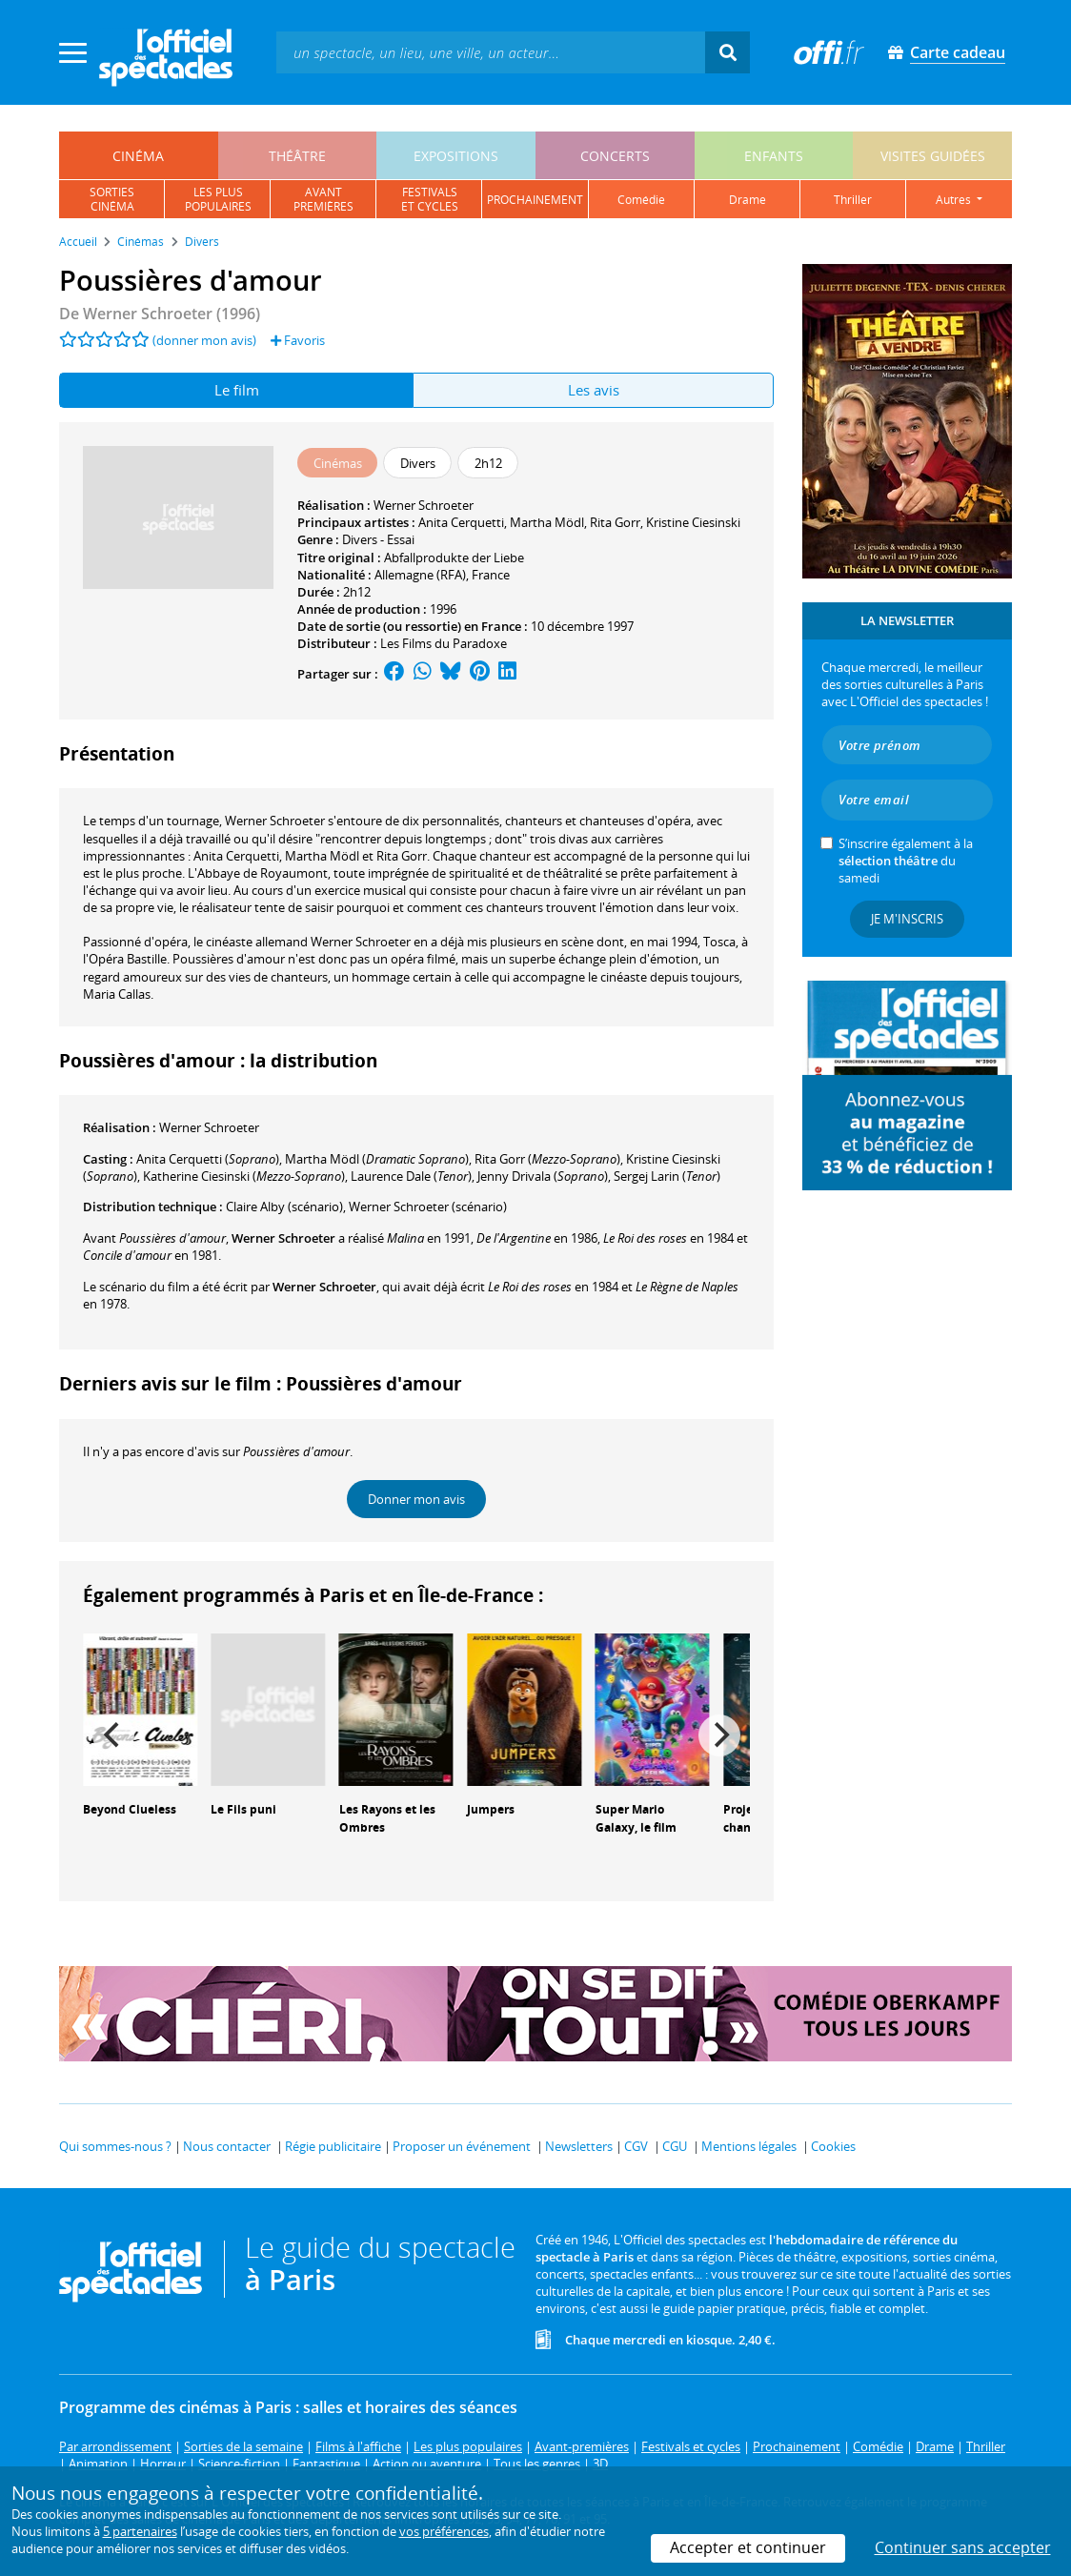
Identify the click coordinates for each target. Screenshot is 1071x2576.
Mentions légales (749, 2146)
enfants (773, 156)
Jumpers (491, 1809)
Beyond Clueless (129, 1809)
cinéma (138, 156)
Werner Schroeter (424, 505)
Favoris (298, 340)
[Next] (719, 1735)
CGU (674, 2146)
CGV (636, 2146)
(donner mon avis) (204, 340)
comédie (641, 200)
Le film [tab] (236, 389)
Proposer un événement (462, 2146)
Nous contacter (227, 2146)
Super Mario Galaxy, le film (636, 1818)
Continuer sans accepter (963, 2547)
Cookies (833, 2146)
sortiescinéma (112, 199)
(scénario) (284, 1206)
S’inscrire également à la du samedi (906, 860)
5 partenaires (140, 2531)
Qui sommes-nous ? (115, 2146)
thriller (853, 200)
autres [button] (955, 200)
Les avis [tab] (593, 389)
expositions (456, 156)
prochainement (535, 200)
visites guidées (932, 156)
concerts (615, 156)
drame (747, 200)
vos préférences (444, 2531)
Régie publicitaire (333, 2146)
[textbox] (490, 51)
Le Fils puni (243, 1809)
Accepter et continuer (748, 2547)
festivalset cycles (429, 199)
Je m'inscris (907, 918)
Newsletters (579, 2146)
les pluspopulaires (218, 199)
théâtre (297, 156)
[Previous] (113, 1735)
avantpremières (323, 199)
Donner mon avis (416, 1499)
